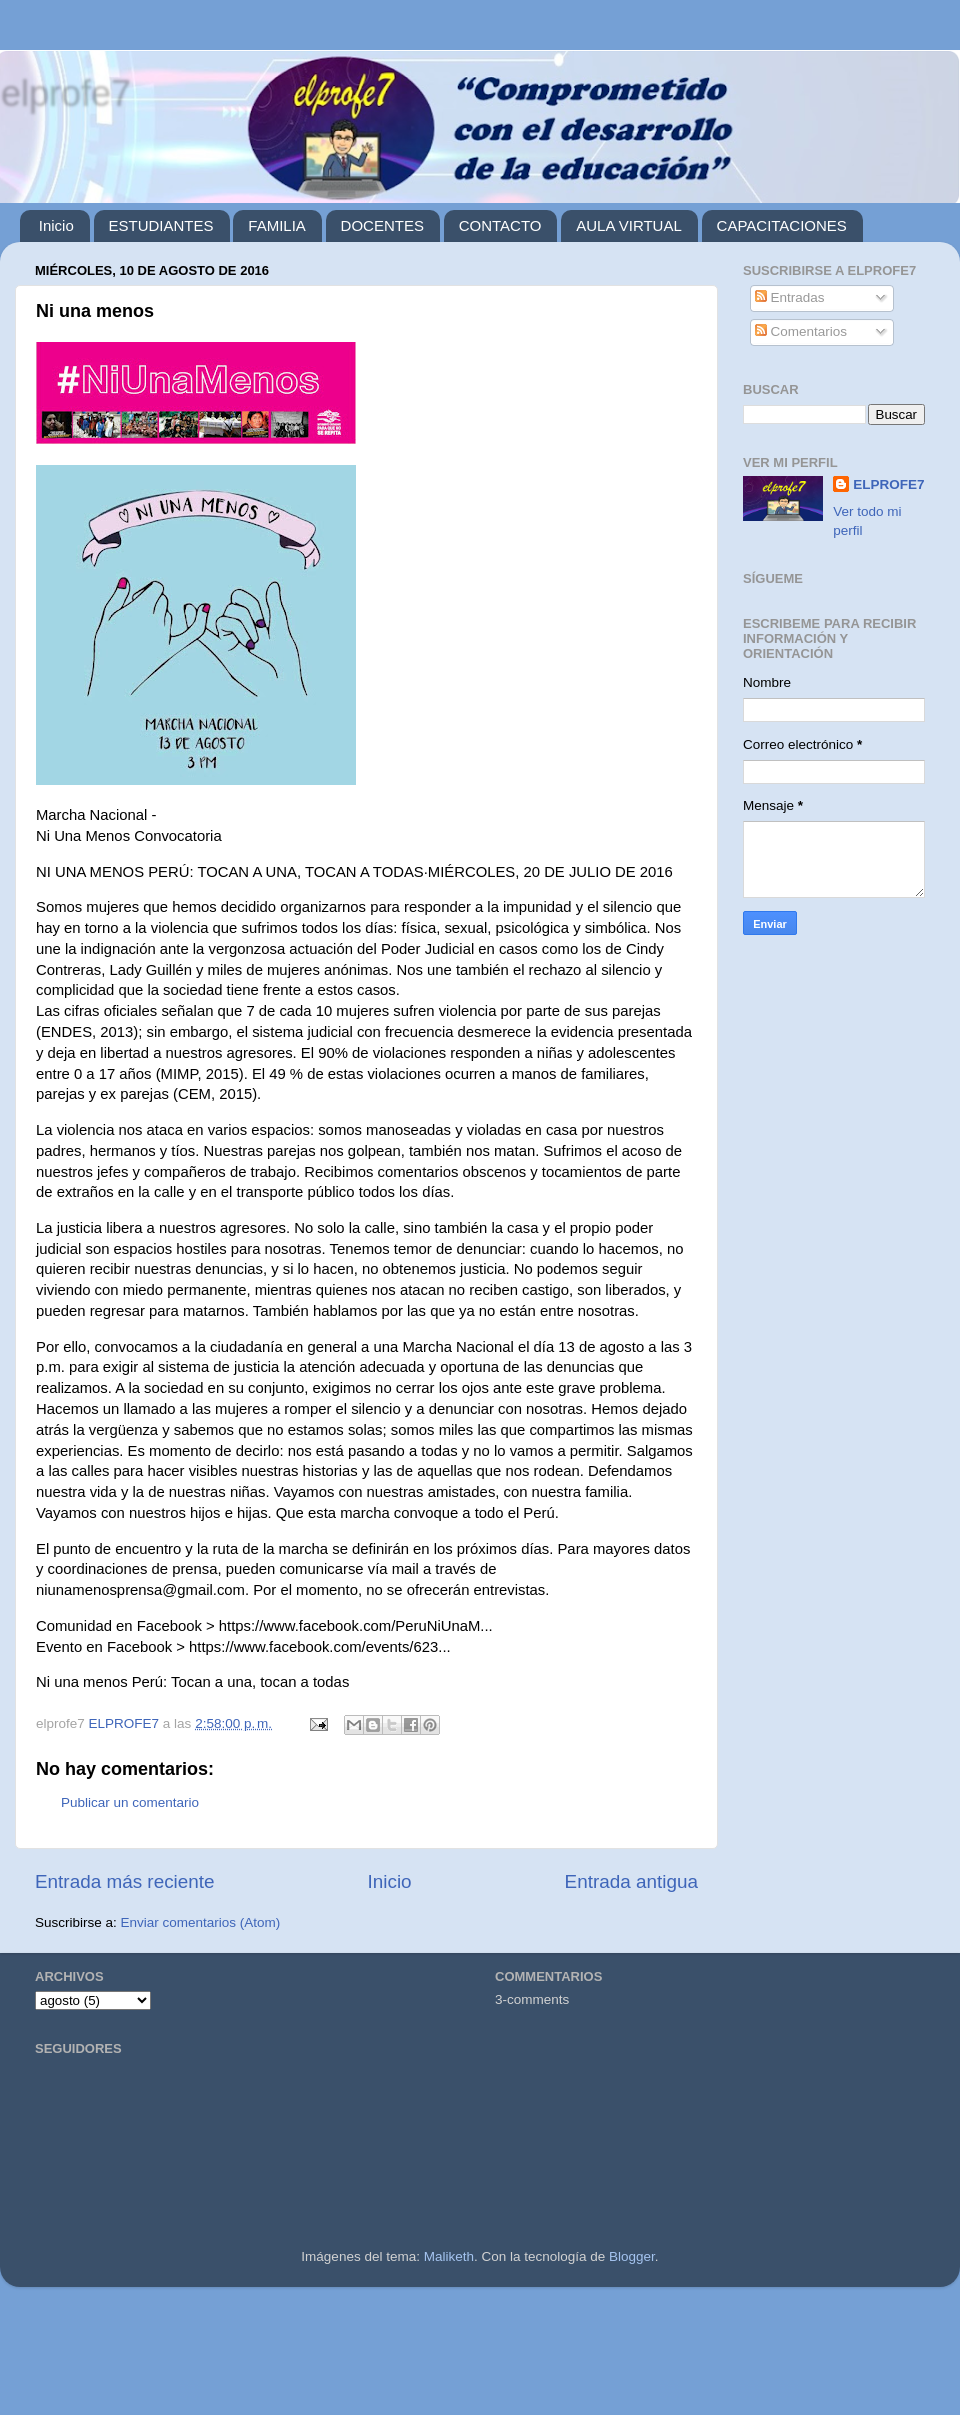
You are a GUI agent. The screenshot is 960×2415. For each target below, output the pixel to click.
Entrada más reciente (125, 1881)
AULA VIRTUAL (629, 225)
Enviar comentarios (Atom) (201, 1922)
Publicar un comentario (130, 1802)
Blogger (632, 2256)
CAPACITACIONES (782, 225)
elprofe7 (65, 92)
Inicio (56, 225)
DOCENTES (382, 225)
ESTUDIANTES (161, 225)
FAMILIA (277, 225)
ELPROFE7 (888, 484)
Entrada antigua (631, 1881)
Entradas (790, 297)
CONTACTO (500, 225)
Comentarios (801, 331)
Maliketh (449, 2256)
